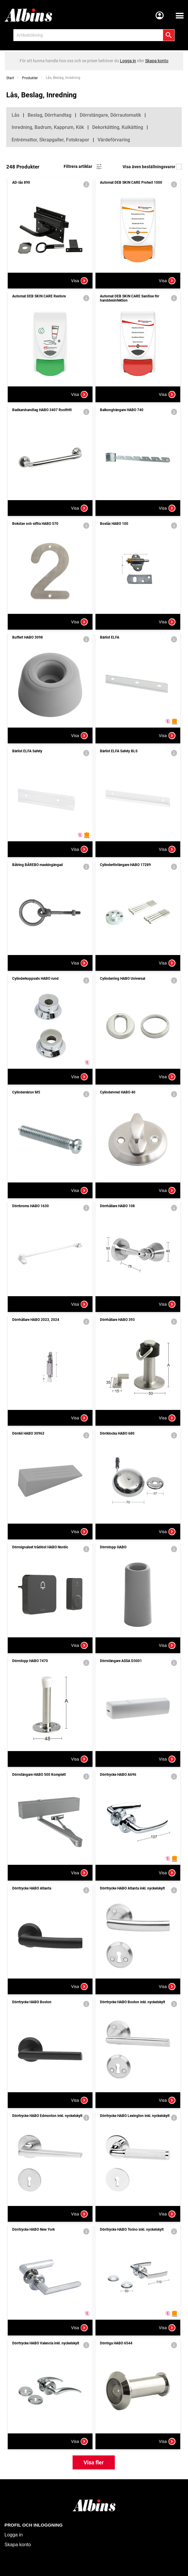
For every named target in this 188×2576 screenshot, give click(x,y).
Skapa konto (17, 2544)
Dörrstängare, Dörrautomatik (110, 115)
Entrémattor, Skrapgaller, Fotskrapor (50, 140)
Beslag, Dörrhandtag (49, 115)
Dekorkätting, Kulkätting (117, 127)
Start (10, 78)
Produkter (30, 78)
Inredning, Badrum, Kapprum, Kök (48, 127)
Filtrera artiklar (83, 166)
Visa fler (94, 2462)
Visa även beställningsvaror (152, 166)
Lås (15, 115)
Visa (79, 280)
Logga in (13, 2534)
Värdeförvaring (114, 140)
